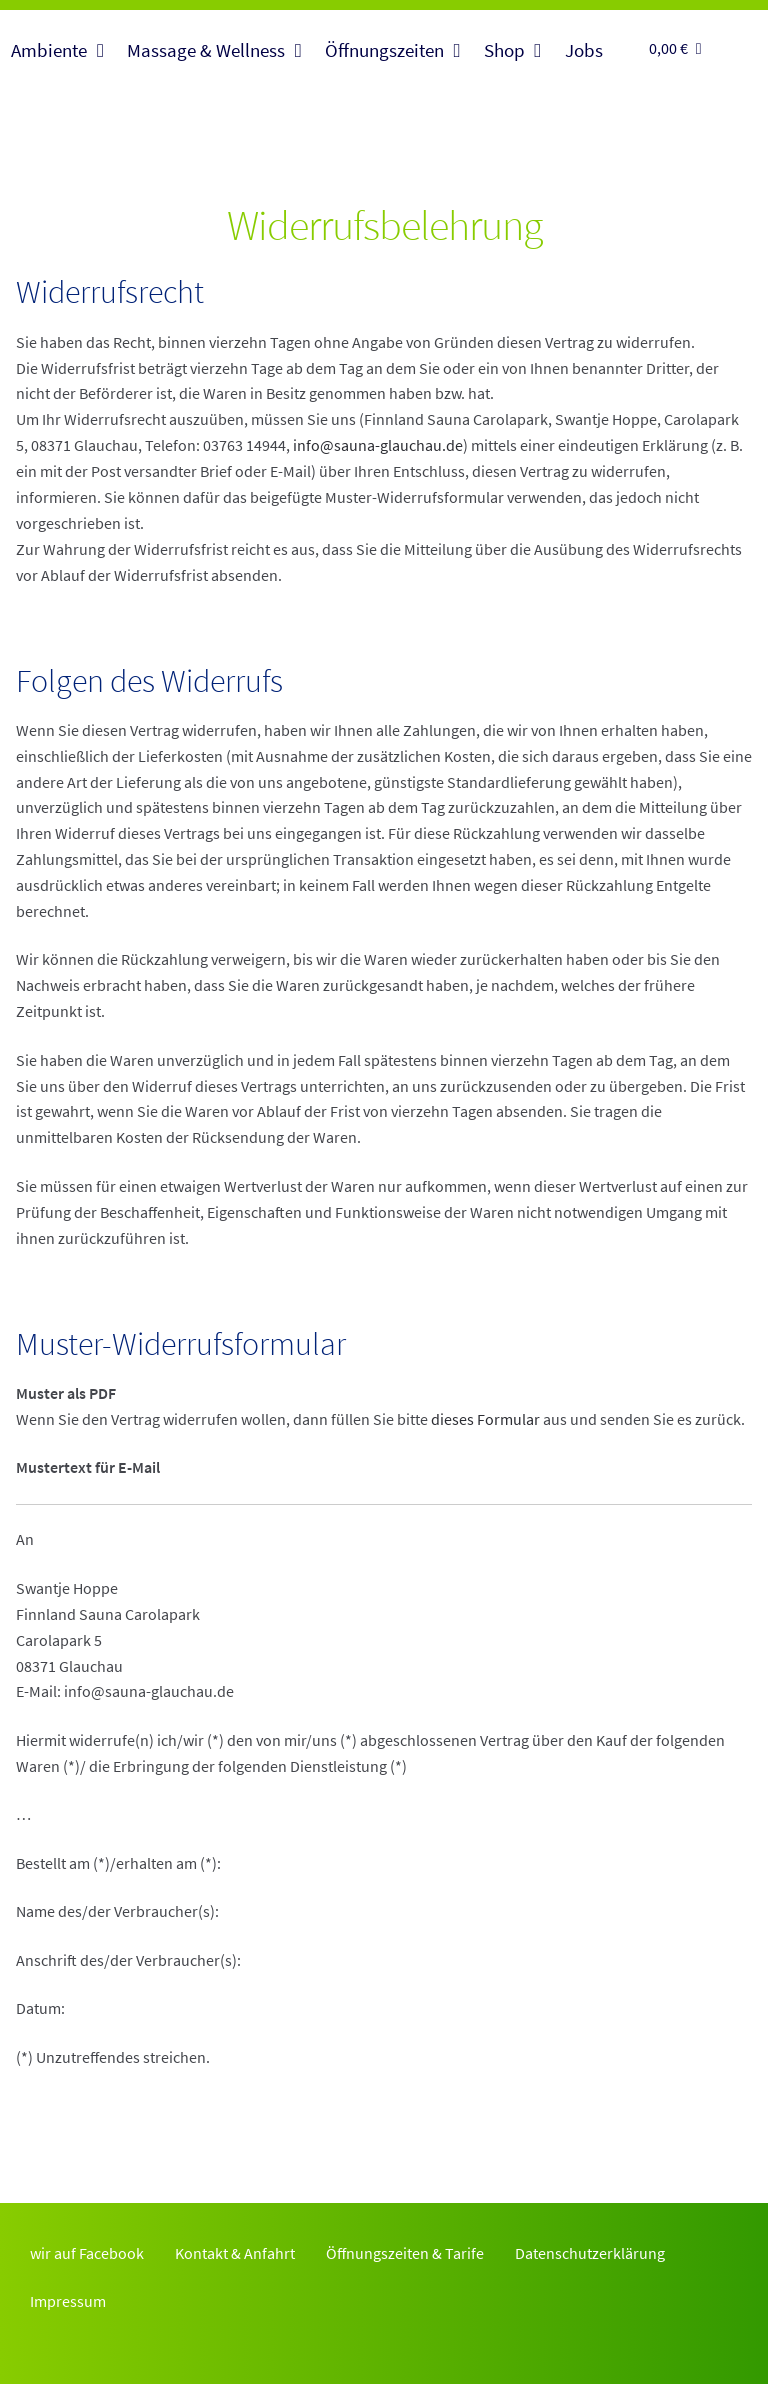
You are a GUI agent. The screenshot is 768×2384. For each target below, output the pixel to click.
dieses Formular (485, 1419)
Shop (504, 50)
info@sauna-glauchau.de (378, 445)
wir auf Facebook (87, 2253)
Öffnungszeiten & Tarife (405, 2253)
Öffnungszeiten (384, 50)
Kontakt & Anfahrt (235, 2253)
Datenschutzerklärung (590, 2253)
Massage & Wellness (206, 50)
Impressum (68, 2301)
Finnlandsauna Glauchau (384, 167)
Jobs (584, 50)
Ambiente (49, 50)
